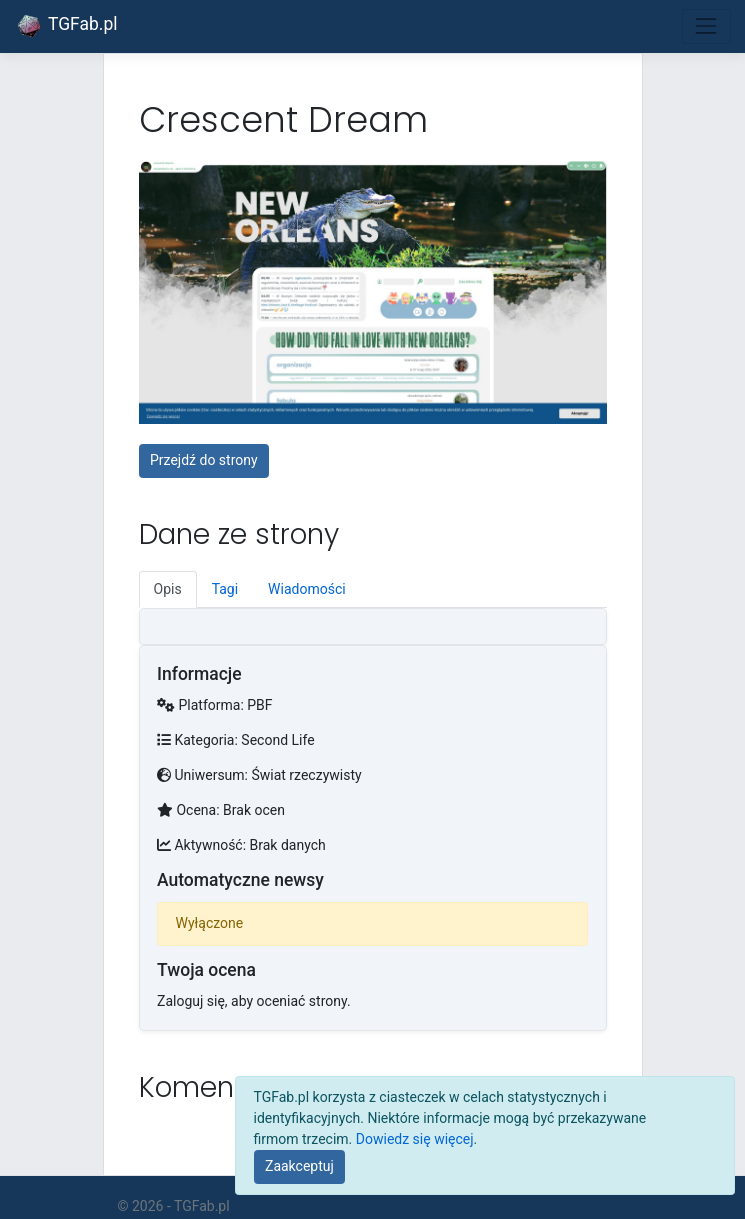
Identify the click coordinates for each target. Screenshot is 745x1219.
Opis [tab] (168, 589)
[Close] (300, 1167)
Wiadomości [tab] (307, 589)
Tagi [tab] (225, 589)
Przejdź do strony (204, 460)
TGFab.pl (66, 26)
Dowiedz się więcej (415, 1139)
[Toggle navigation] (706, 26)
